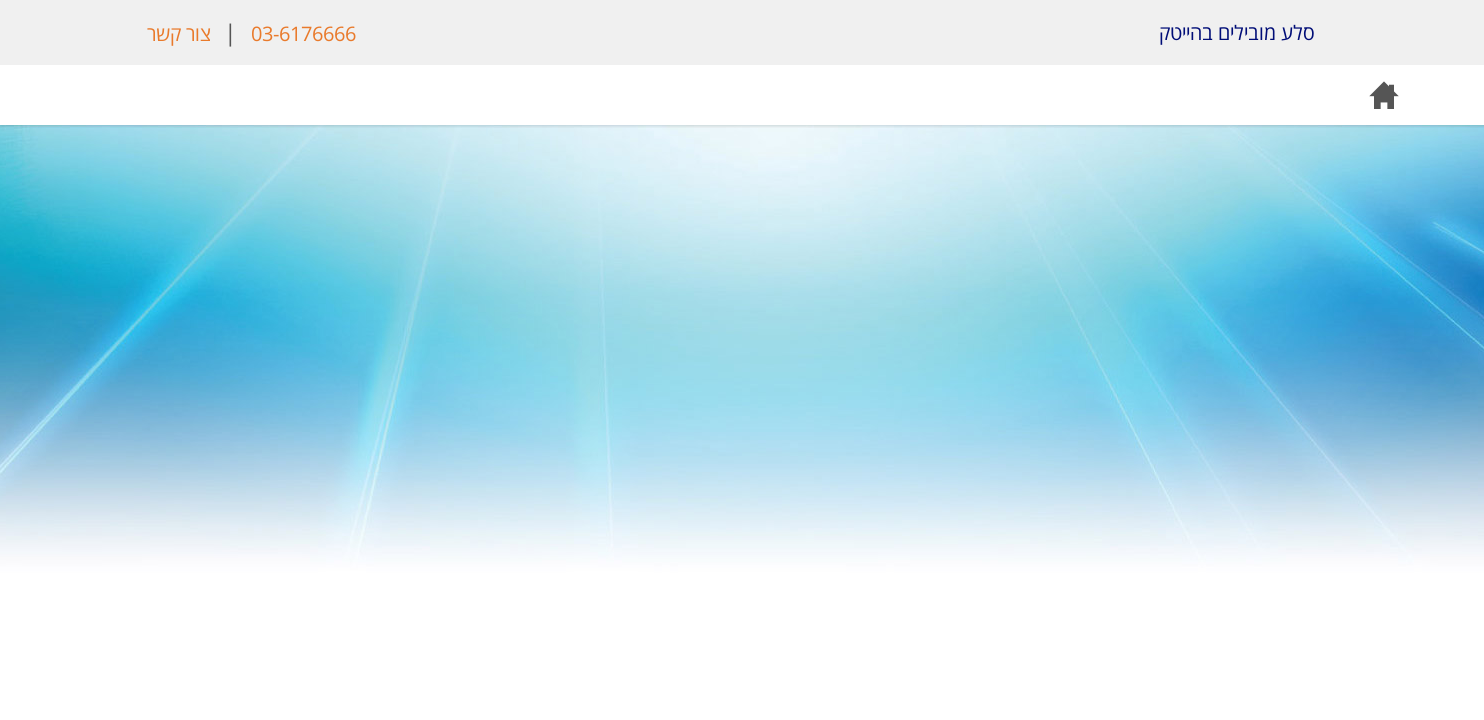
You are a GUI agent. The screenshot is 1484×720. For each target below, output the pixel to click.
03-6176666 (303, 33)
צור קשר (179, 33)
